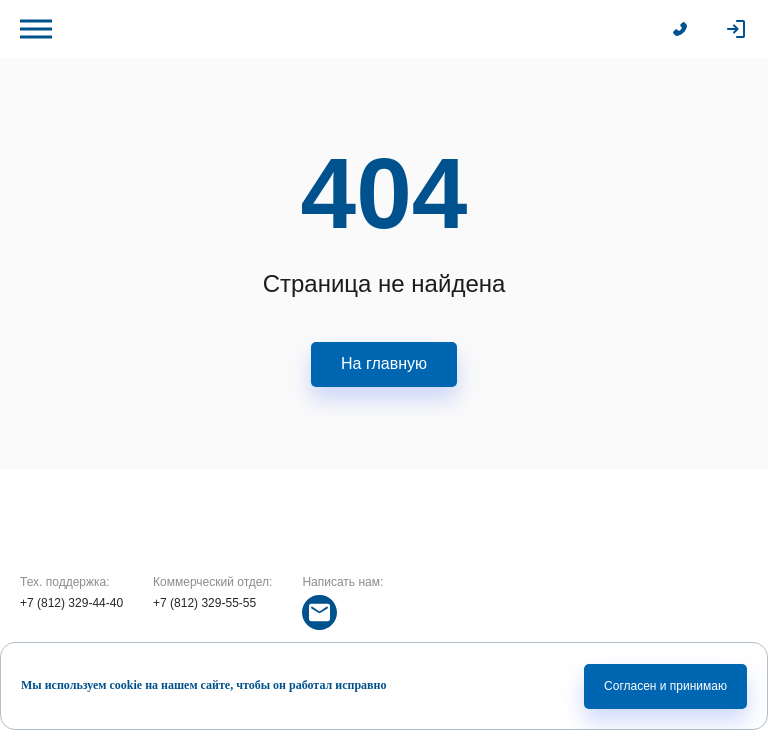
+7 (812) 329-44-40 (71, 603)
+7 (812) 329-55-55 (204, 603)
